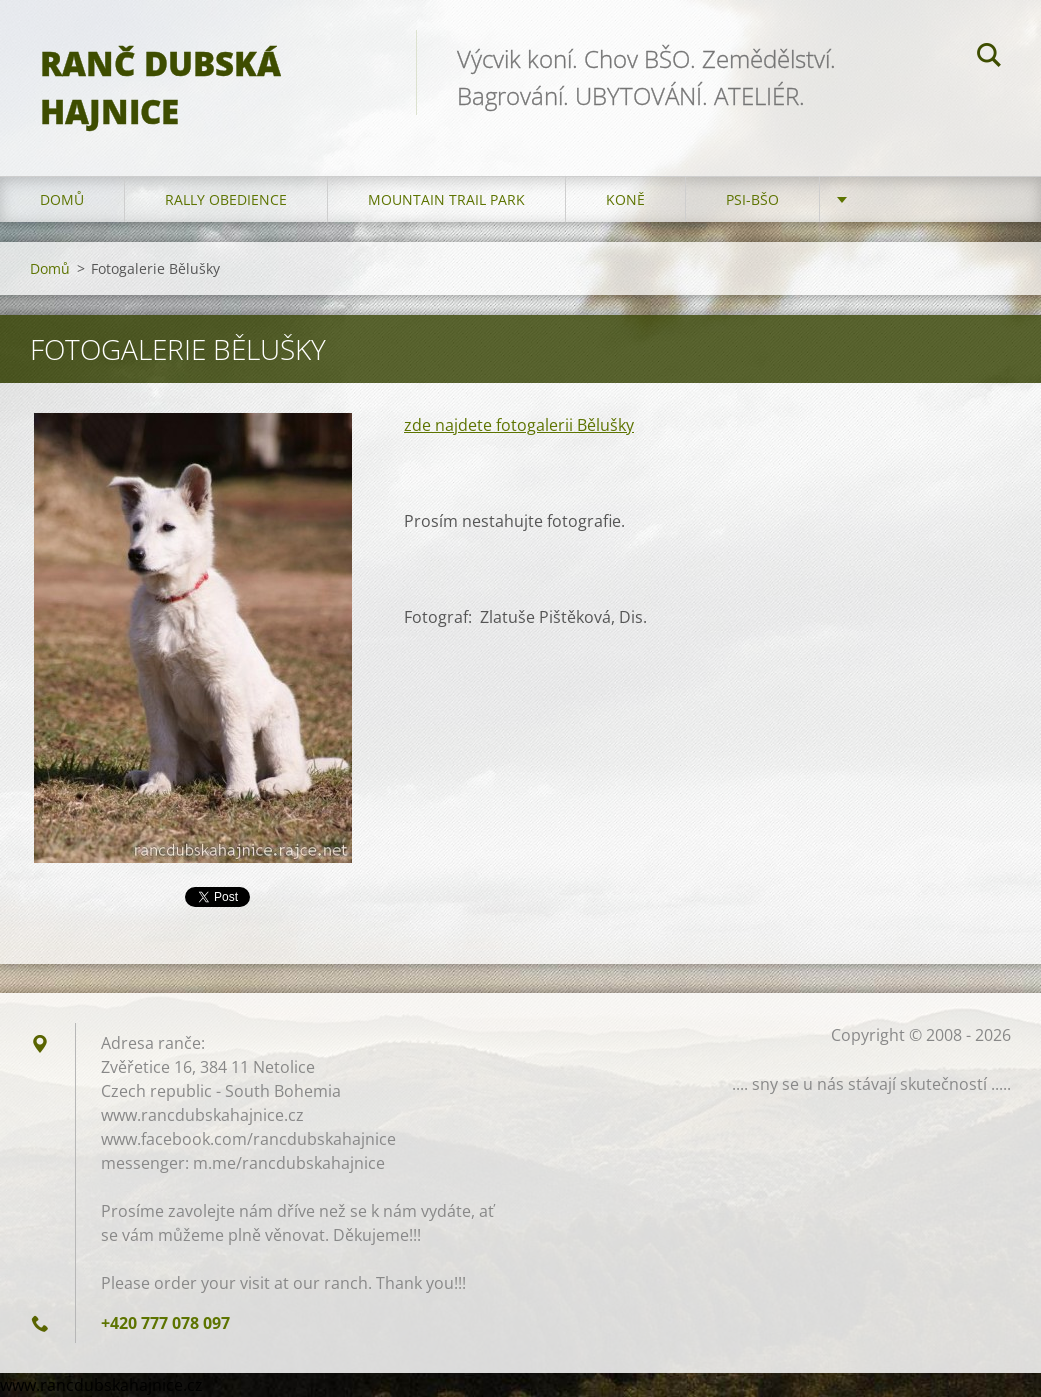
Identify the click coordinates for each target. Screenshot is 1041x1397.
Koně (625, 199)
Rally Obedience (226, 199)
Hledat (989, 58)
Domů (62, 199)
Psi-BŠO (752, 199)
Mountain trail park (446, 199)
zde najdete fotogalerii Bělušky (519, 425)
